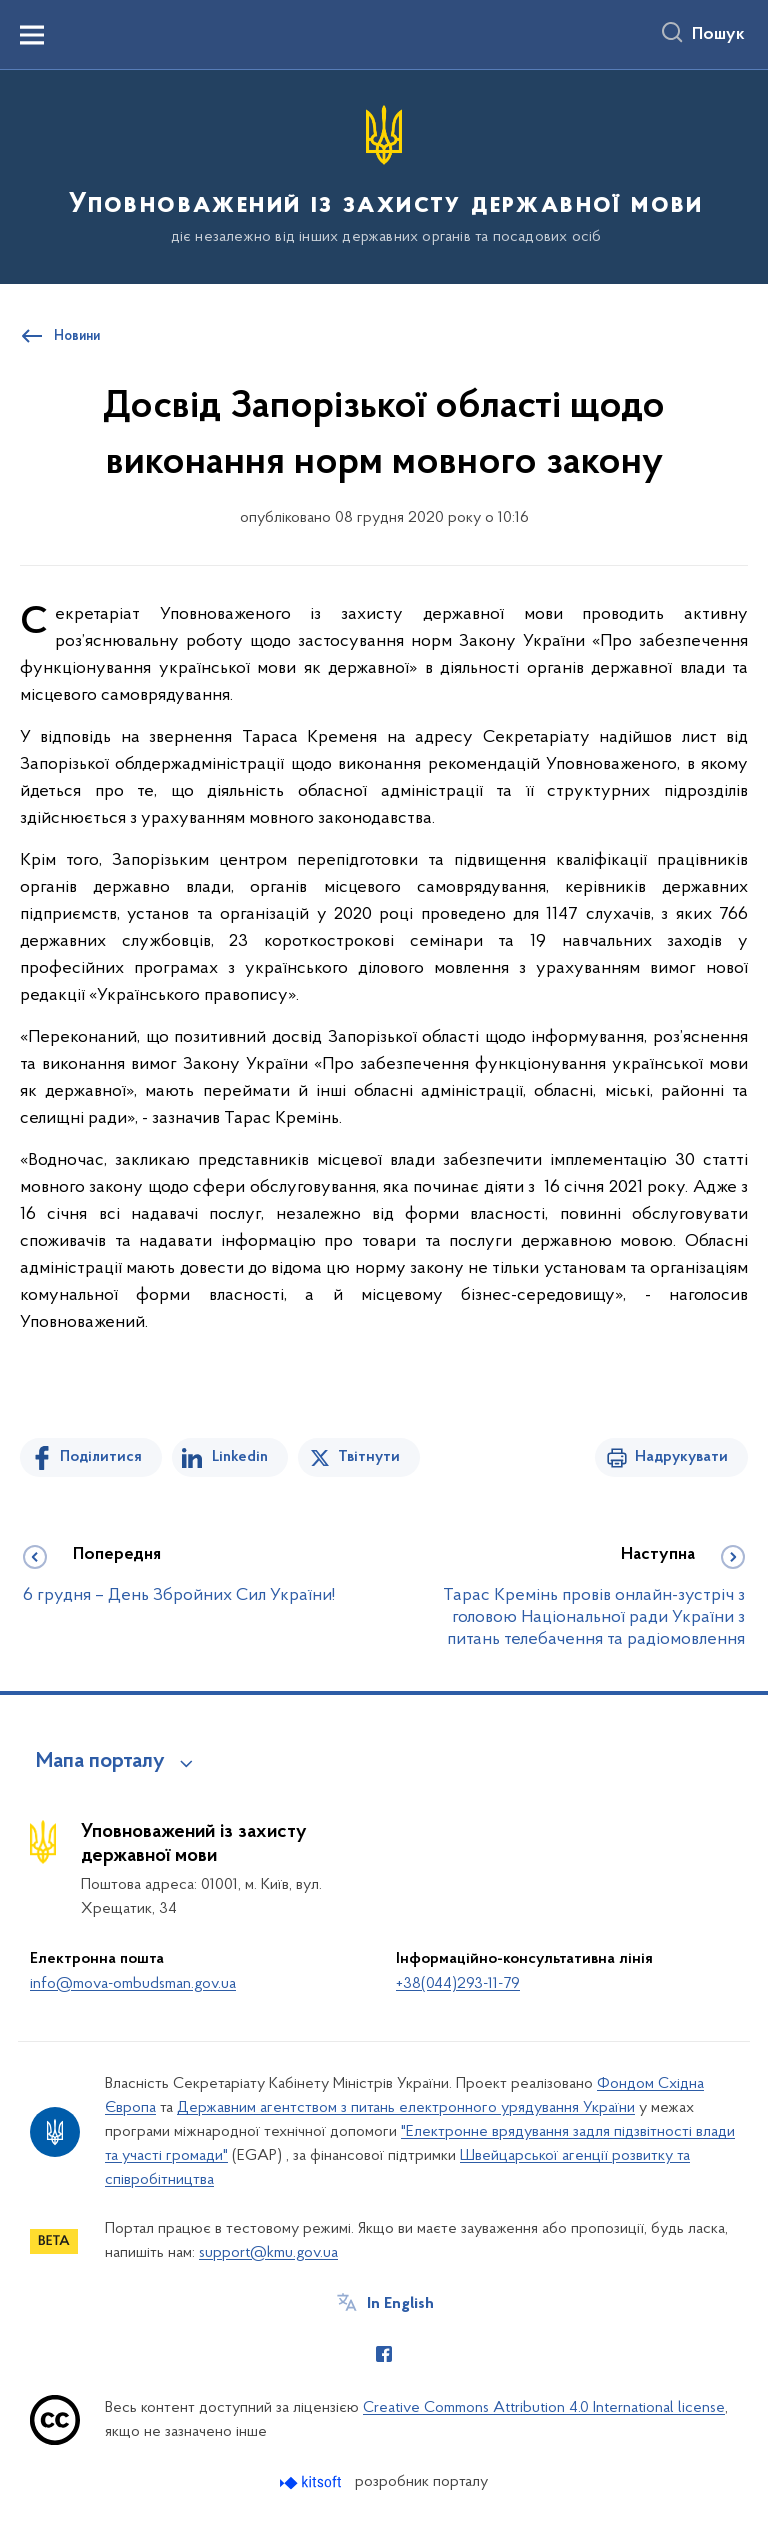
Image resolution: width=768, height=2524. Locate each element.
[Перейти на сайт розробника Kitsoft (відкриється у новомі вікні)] (312, 2482)
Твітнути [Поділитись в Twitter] (369, 1457)
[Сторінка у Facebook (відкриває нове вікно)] (384, 2354)
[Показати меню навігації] (32, 35)
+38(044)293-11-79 (458, 1984)
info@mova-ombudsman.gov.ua (133, 1984)
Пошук (718, 35)
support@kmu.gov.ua (268, 2253)
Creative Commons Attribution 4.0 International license (544, 2408)
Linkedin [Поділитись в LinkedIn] (240, 1457)
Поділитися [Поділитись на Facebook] (101, 1457)
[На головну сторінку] (384, 175)
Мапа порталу (100, 1762)
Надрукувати (681, 1457)
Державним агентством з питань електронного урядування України (406, 2108)
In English (400, 2304)
